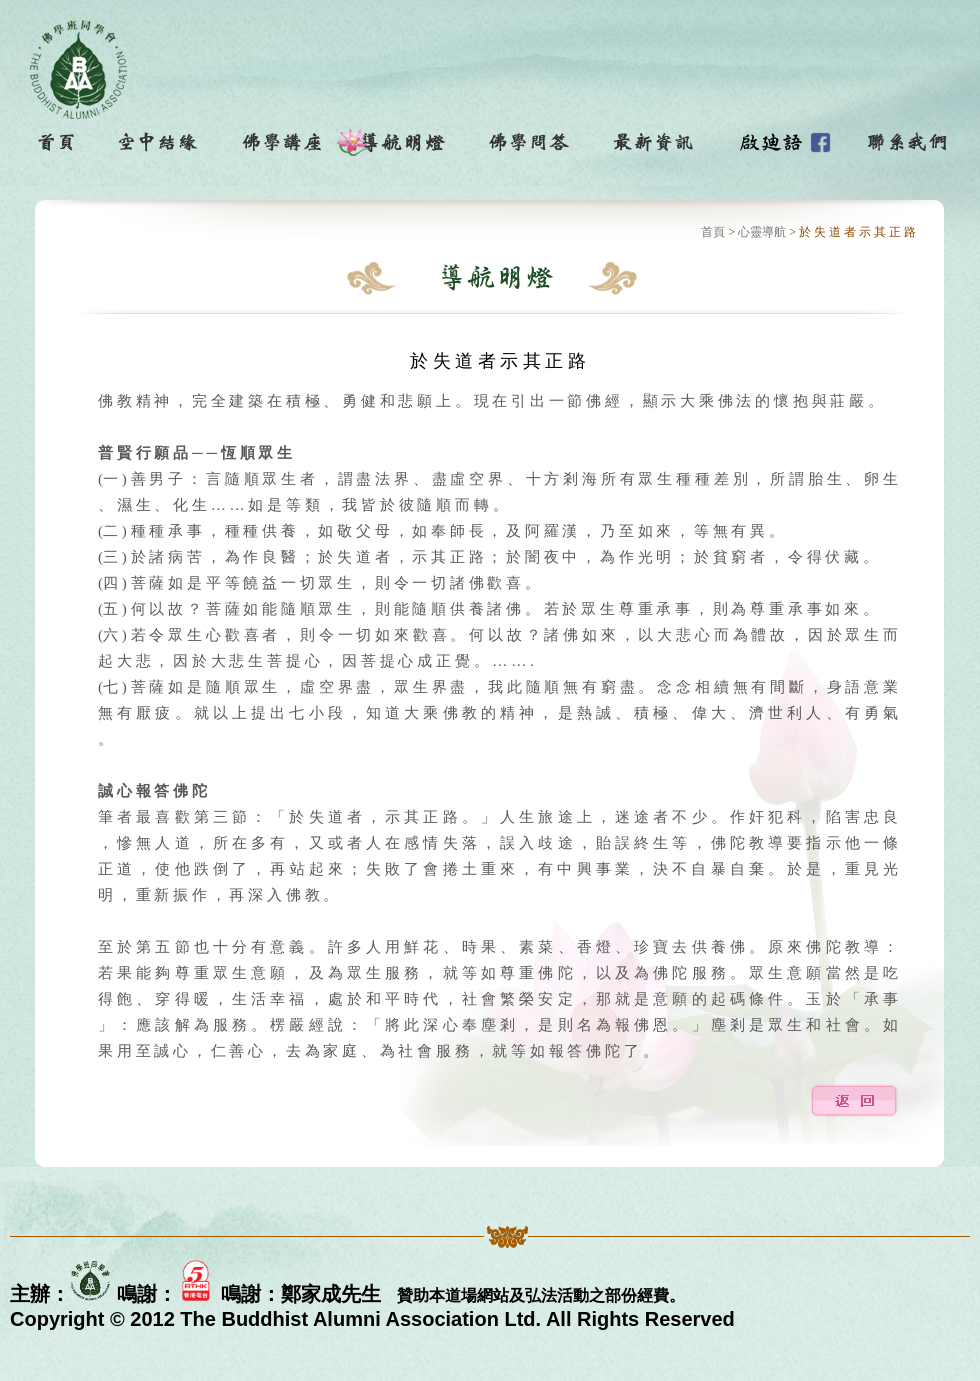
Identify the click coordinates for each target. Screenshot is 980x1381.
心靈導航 (762, 232)
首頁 (713, 232)
